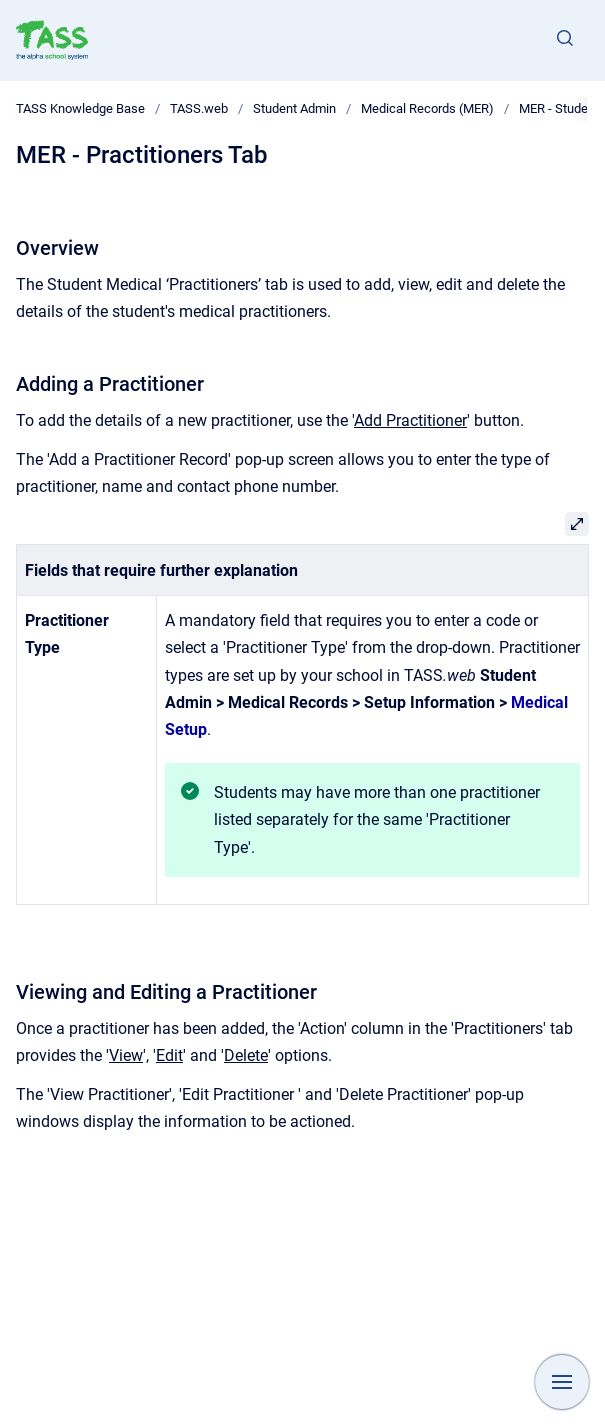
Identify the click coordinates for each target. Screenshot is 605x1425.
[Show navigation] (562, 1382)
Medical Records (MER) (427, 108)
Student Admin (294, 108)
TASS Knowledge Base (80, 108)
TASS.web (199, 108)
